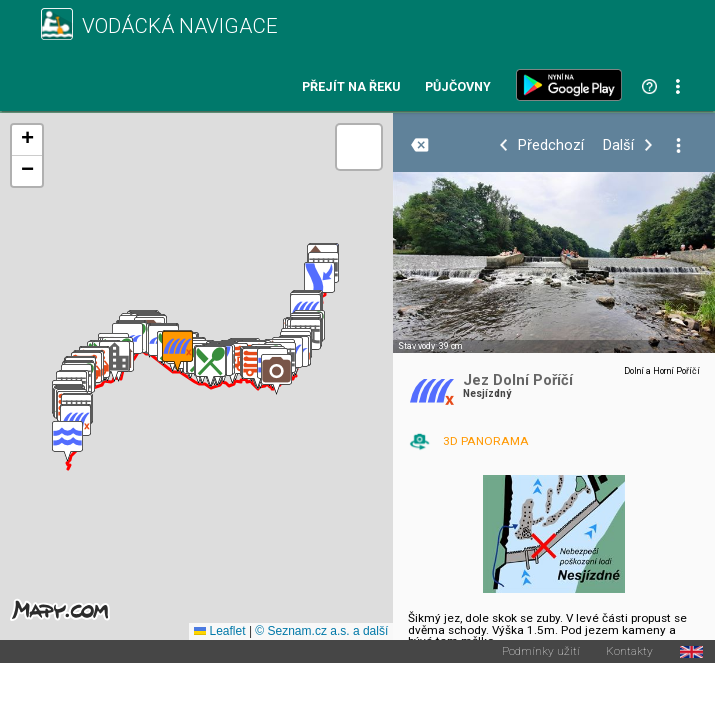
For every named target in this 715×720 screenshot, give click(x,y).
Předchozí (551, 145)
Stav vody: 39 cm (430, 346)
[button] (67, 441)
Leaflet (219, 631)
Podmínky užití (541, 652)
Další (618, 145)
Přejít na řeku (351, 87)
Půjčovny (458, 87)
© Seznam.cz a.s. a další (321, 631)
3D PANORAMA (486, 441)
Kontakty (629, 652)
